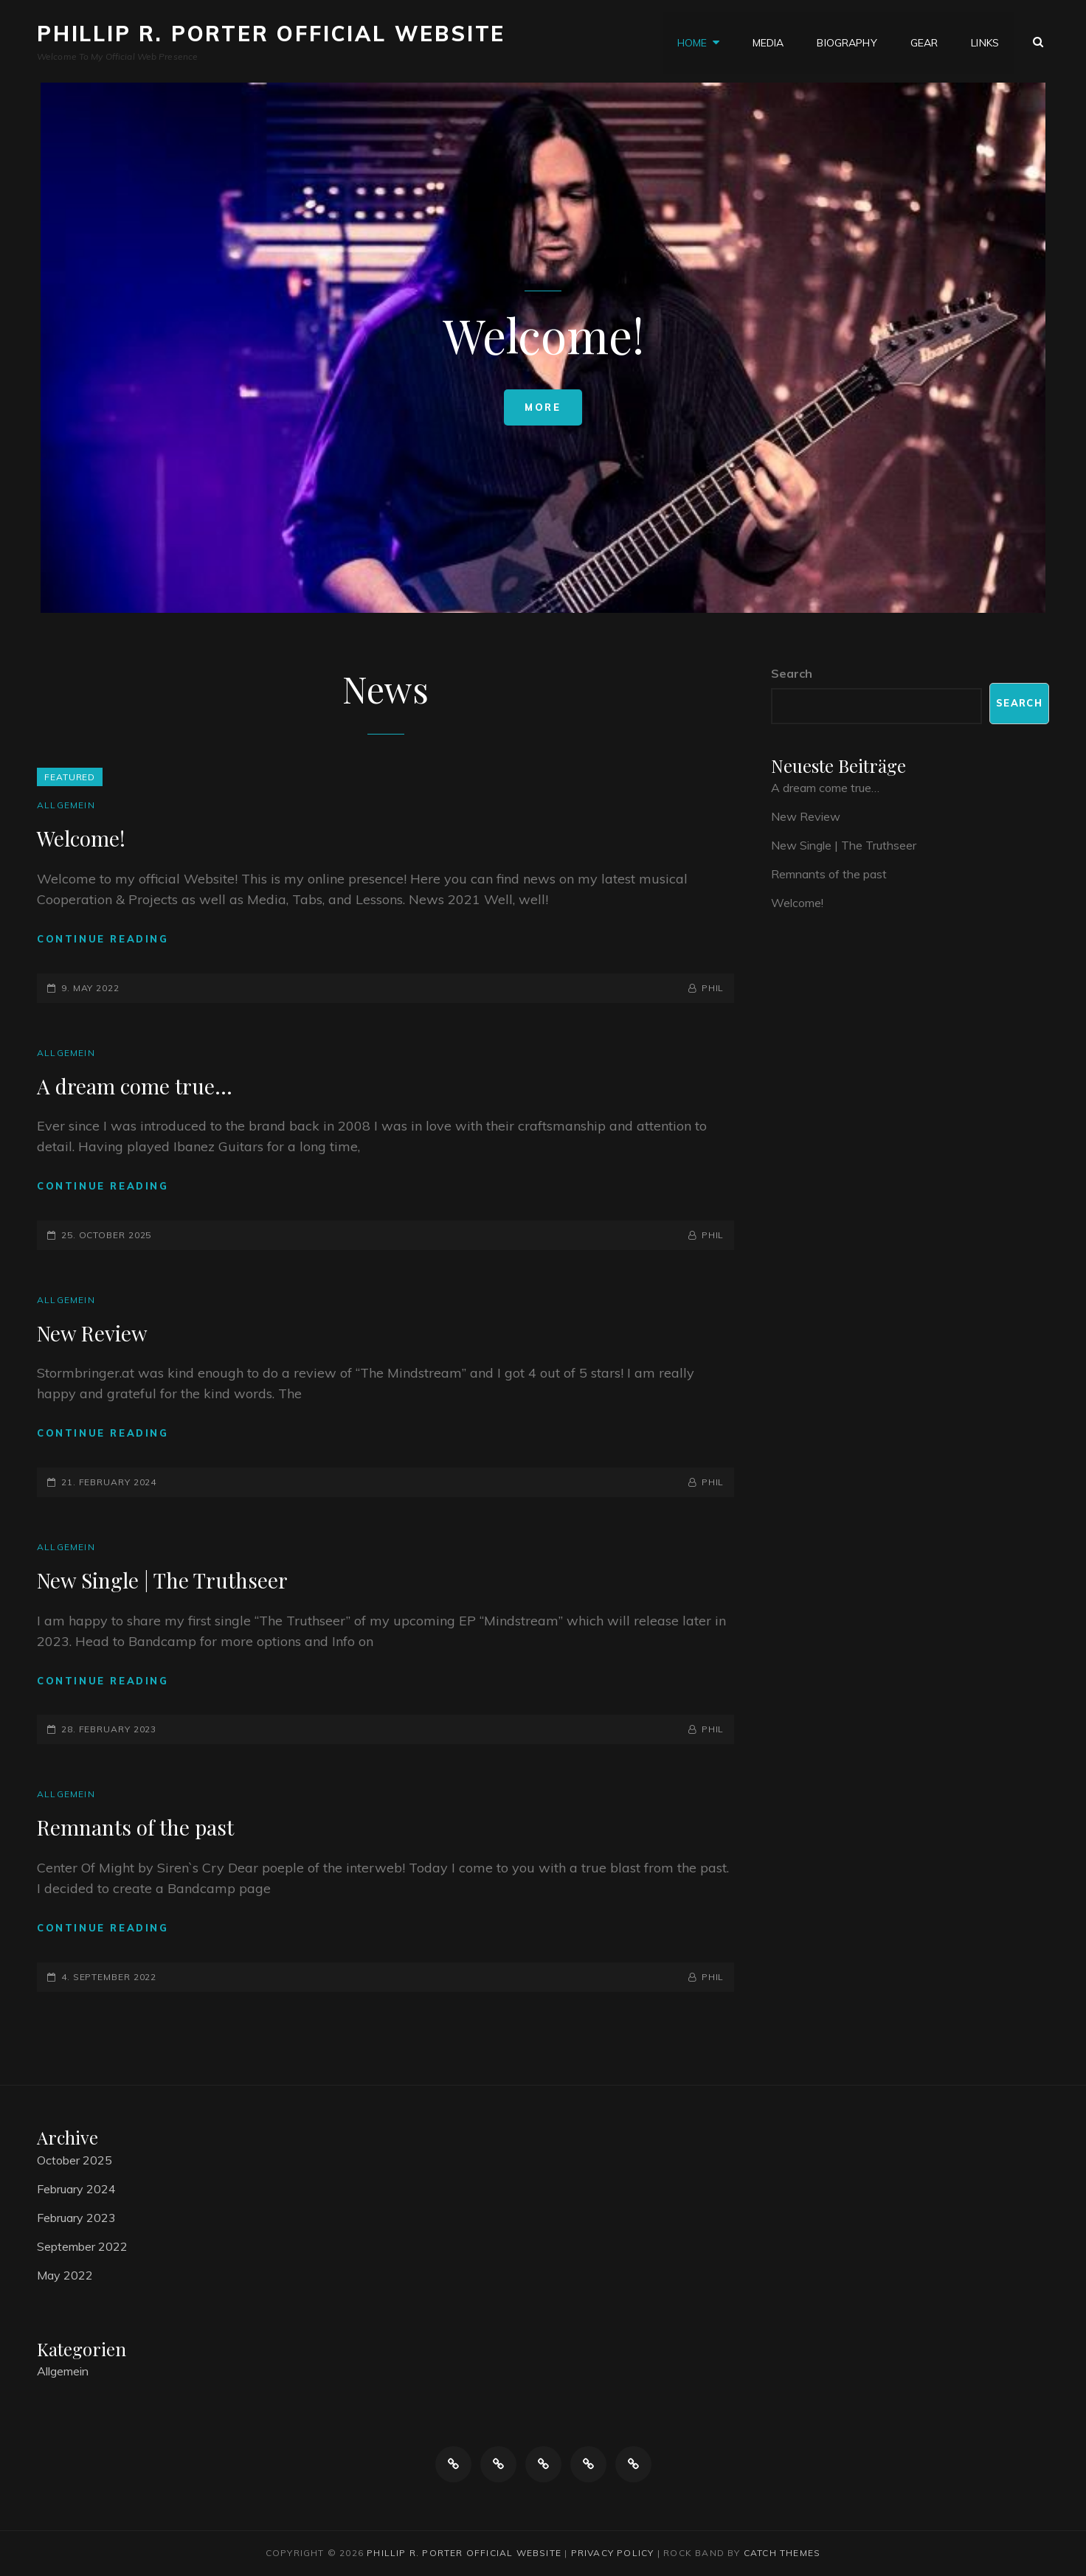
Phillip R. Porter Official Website (271, 33)
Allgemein (66, 804)
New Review (92, 1333)
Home (692, 41)
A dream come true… (134, 1086)
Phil (713, 987)
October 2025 (74, 2160)
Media (768, 41)
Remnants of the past (135, 1827)
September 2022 (82, 2246)
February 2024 (76, 2188)
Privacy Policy (612, 2552)
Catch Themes (782, 2552)
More (543, 407)
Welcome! (81, 838)
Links (985, 41)
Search (791, 673)
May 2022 (65, 2275)
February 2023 (76, 2217)
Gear (924, 41)
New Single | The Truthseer (162, 1580)
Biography (846, 41)
